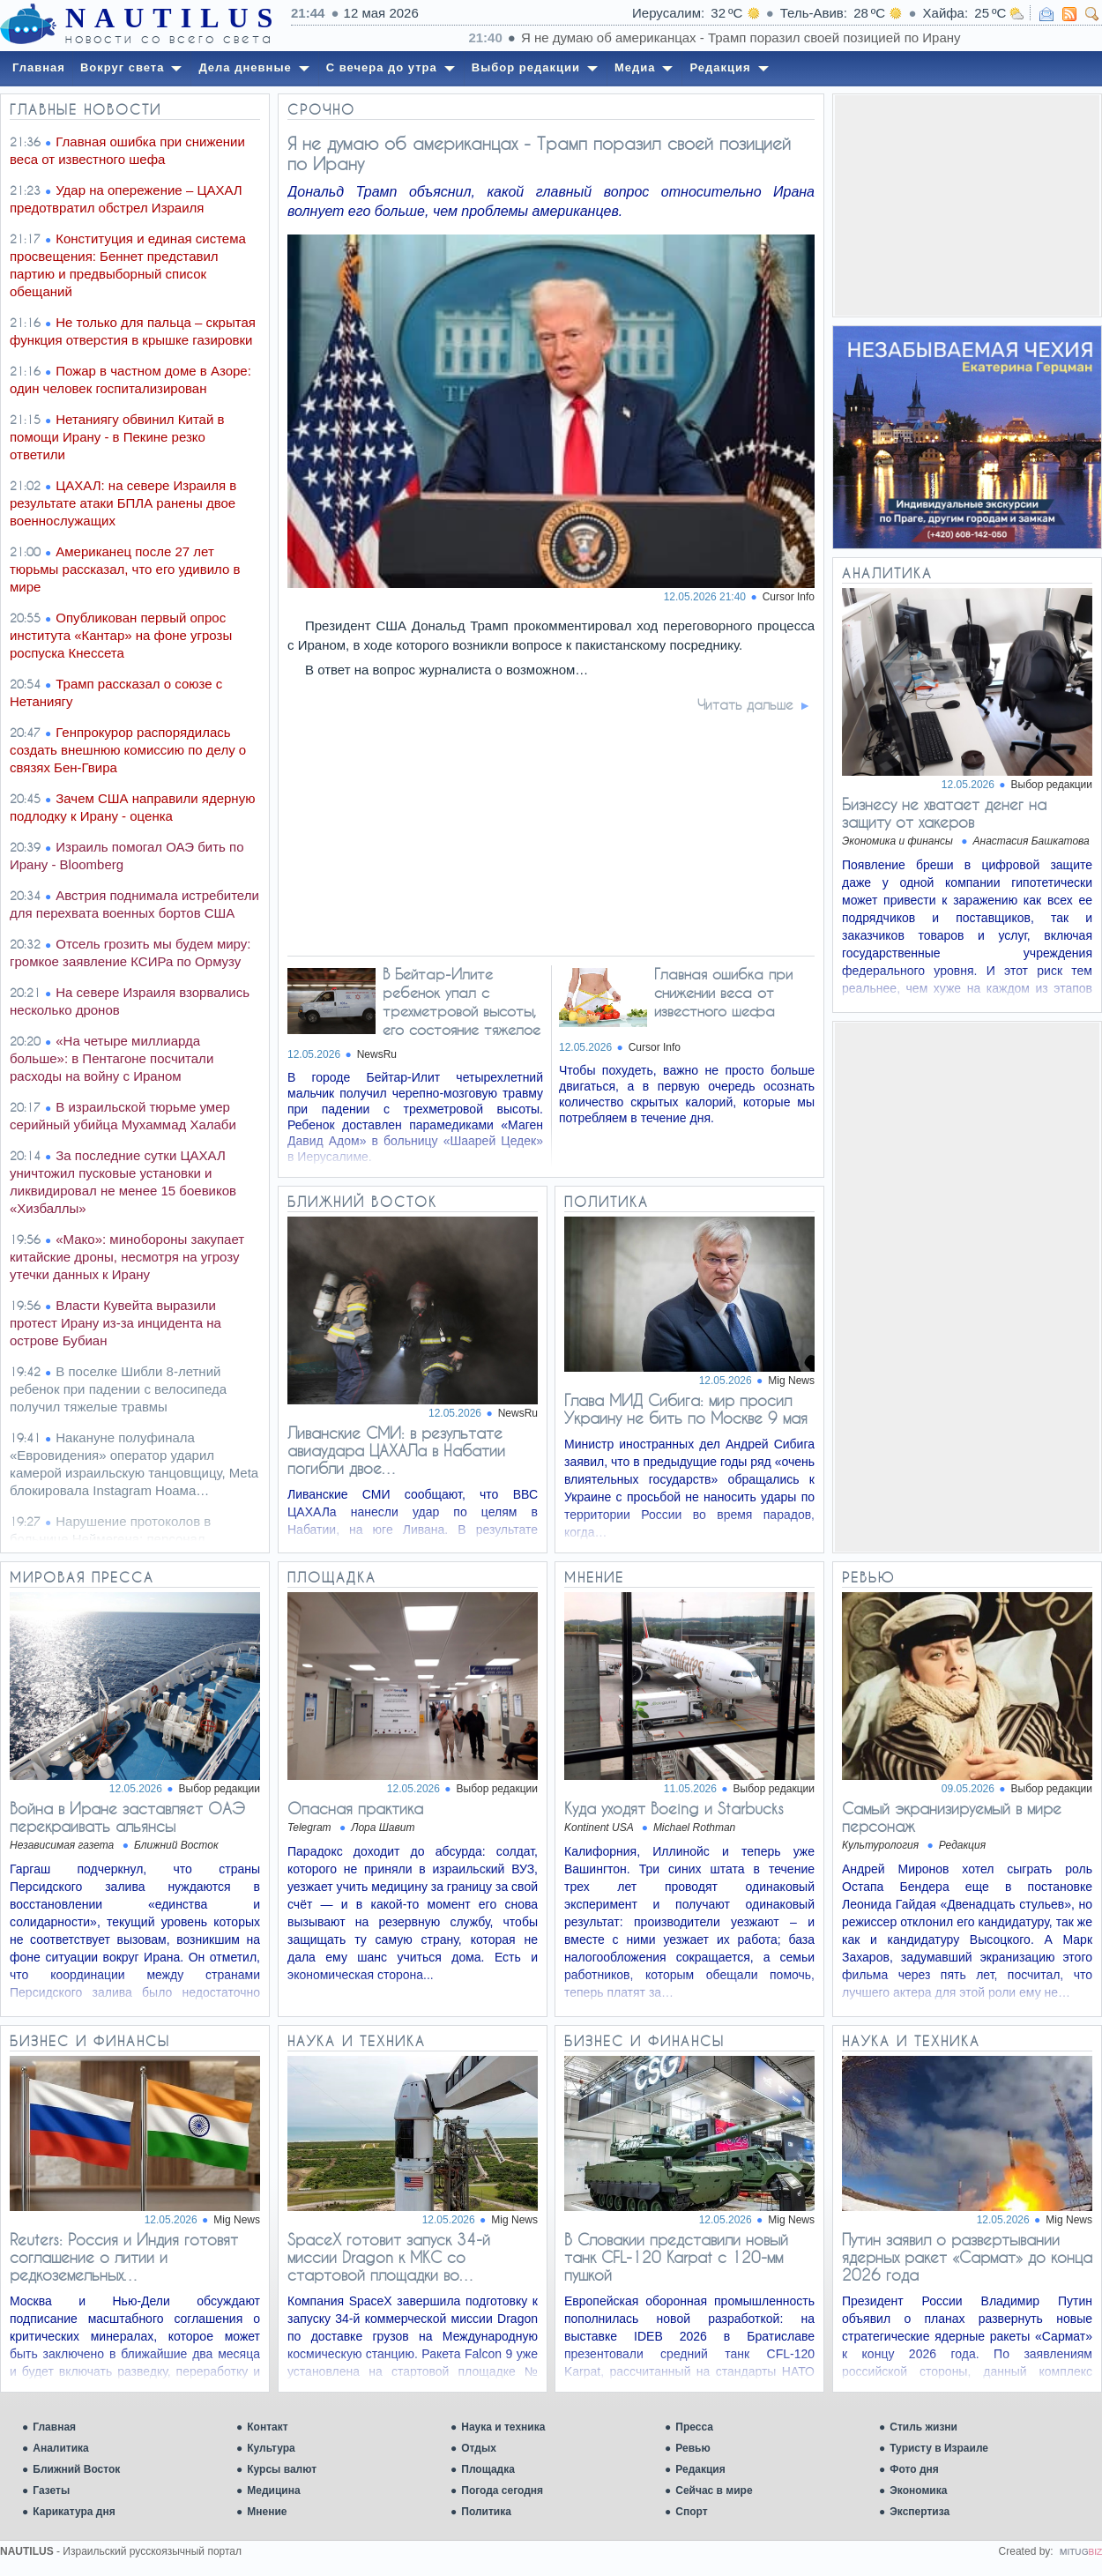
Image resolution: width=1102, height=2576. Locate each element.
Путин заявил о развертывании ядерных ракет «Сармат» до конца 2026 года (967, 2256)
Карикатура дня (74, 2511)
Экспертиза (919, 2511)
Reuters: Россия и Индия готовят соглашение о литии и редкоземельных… (124, 2256)
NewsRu (377, 1054)
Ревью (692, 2448)
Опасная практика (355, 1808)
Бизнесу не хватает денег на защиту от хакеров (944, 812)
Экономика (918, 2490)
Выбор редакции (1051, 784)
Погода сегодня (502, 2490)
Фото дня (914, 2469)
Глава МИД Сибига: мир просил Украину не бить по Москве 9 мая (686, 1408)
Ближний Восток (76, 2469)
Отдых (478, 2448)
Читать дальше (745, 704)
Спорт (691, 2511)
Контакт (267, 2427)
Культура (270, 2448)
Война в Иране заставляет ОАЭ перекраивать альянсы (127, 1817)
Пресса (694, 2427)
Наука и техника (503, 2427)
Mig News (791, 1380)
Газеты (51, 2490)
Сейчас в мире (713, 2490)
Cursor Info (789, 597)
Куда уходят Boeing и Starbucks (674, 1808)
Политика (486, 2511)
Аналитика (61, 2448)
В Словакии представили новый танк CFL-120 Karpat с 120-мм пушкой (676, 2256)
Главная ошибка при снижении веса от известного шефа (723, 992)
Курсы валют (281, 2469)
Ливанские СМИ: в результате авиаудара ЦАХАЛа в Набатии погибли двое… (396, 1450)
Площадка (488, 2469)
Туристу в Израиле (939, 2448)
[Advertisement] (967, 205)
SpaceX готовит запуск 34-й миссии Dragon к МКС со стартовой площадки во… (388, 2256)
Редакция (700, 2469)
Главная (54, 2427)
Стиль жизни (923, 2427)
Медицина (273, 2490)
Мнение (267, 2511)
